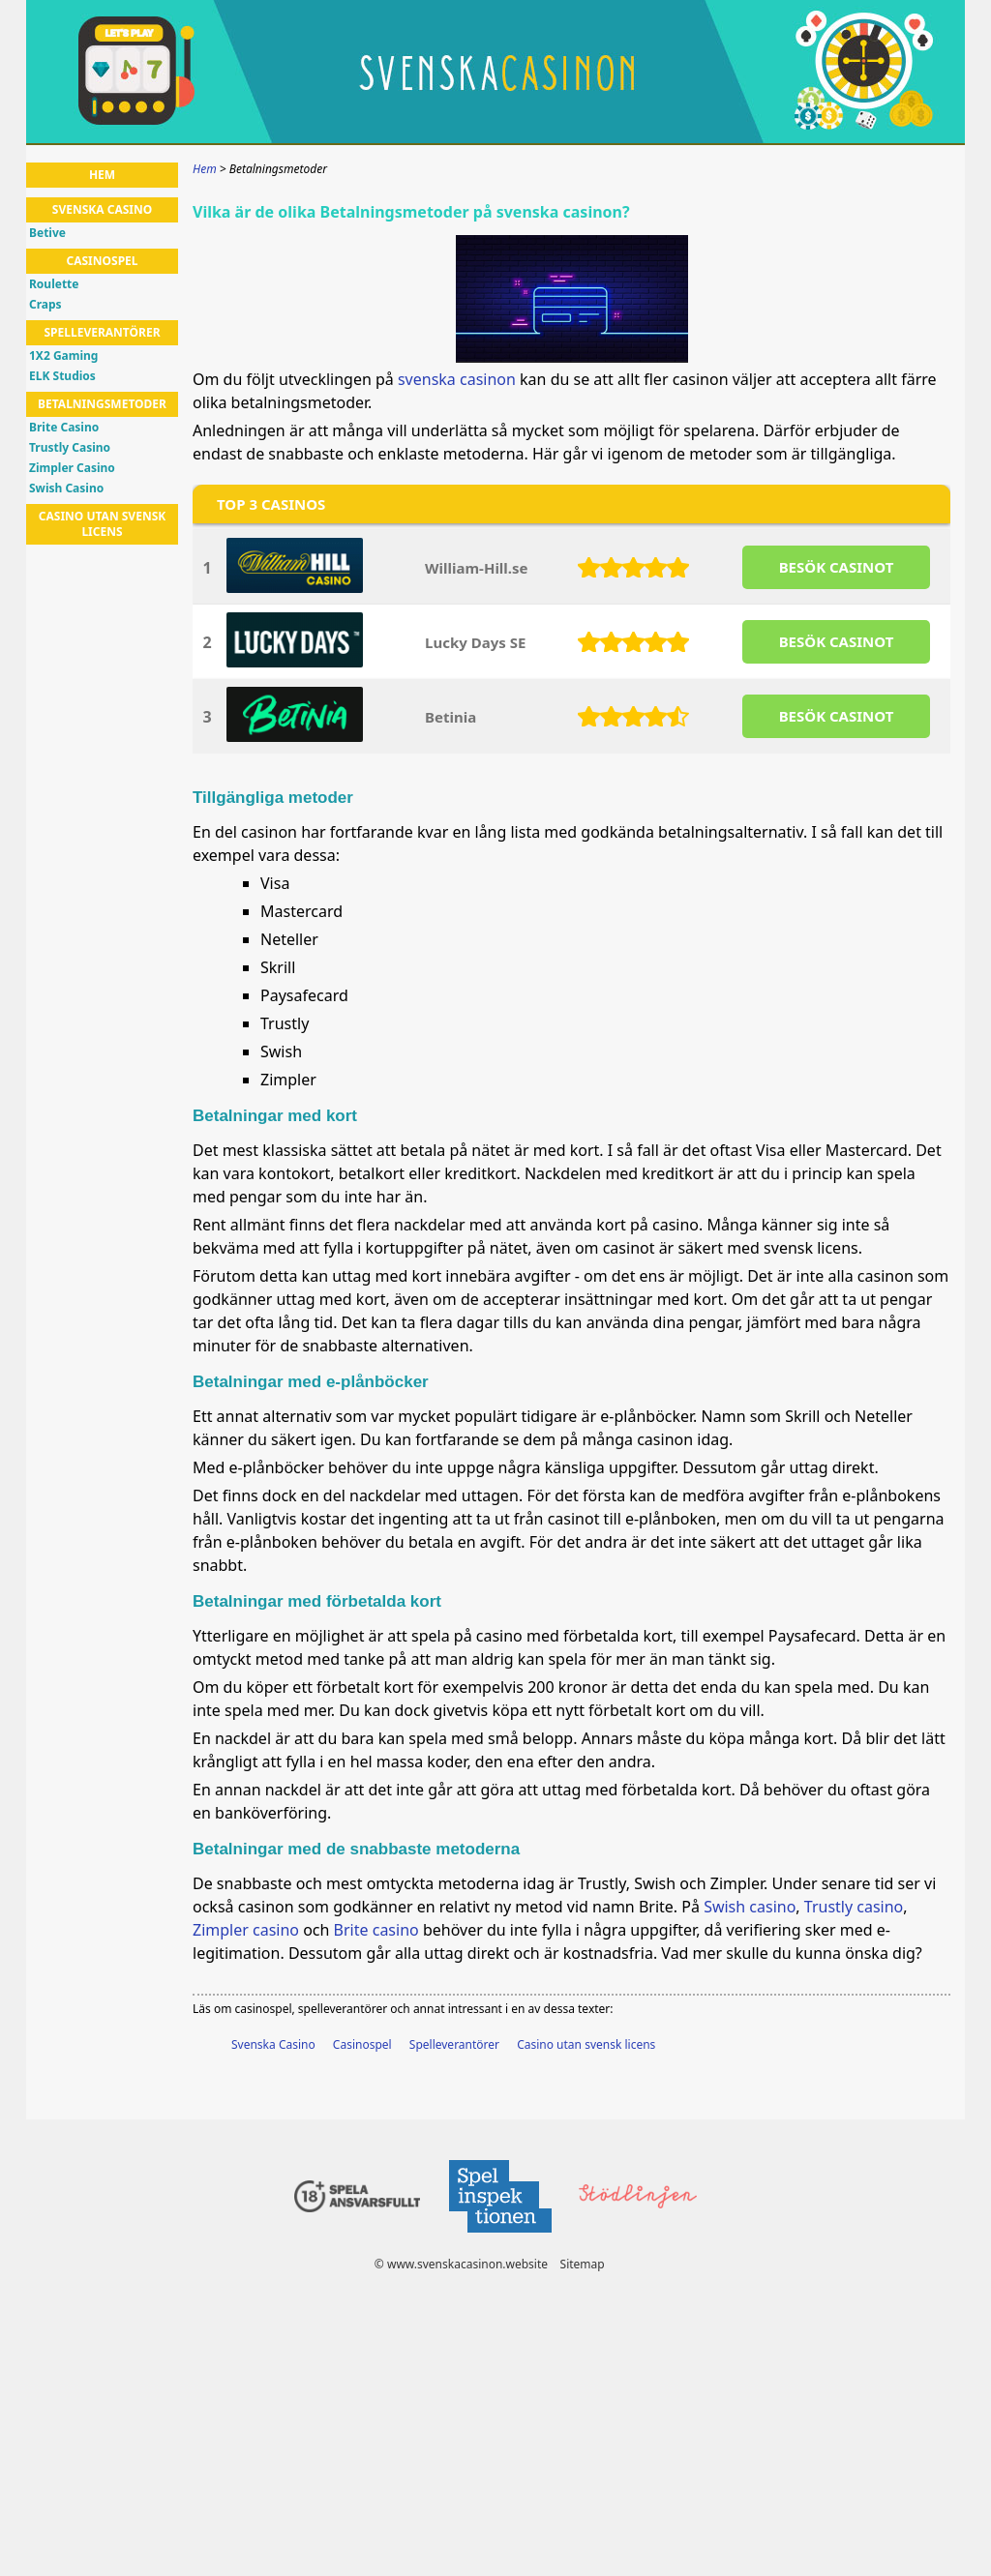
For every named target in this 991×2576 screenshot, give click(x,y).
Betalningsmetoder (102, 404)
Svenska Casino (273, 2044)
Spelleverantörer (454, 2044)
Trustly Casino (69, 448)
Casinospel (362, 2044)
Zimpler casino (246, 1929)
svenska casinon (457, 379)
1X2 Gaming (63, 356)
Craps (45, 305)
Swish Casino (66, 488)
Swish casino (750, 1906)
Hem (102, 174)
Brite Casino (64, 427)
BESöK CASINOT (836, 567)
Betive (47, 233)
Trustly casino (854, 1906)
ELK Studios (62, 376)
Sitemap (582, 2264)
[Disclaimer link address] (499, 2238)
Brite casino (376, 1929)
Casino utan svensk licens (586, 2044)
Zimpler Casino (72, 468)
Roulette (54, 284)
